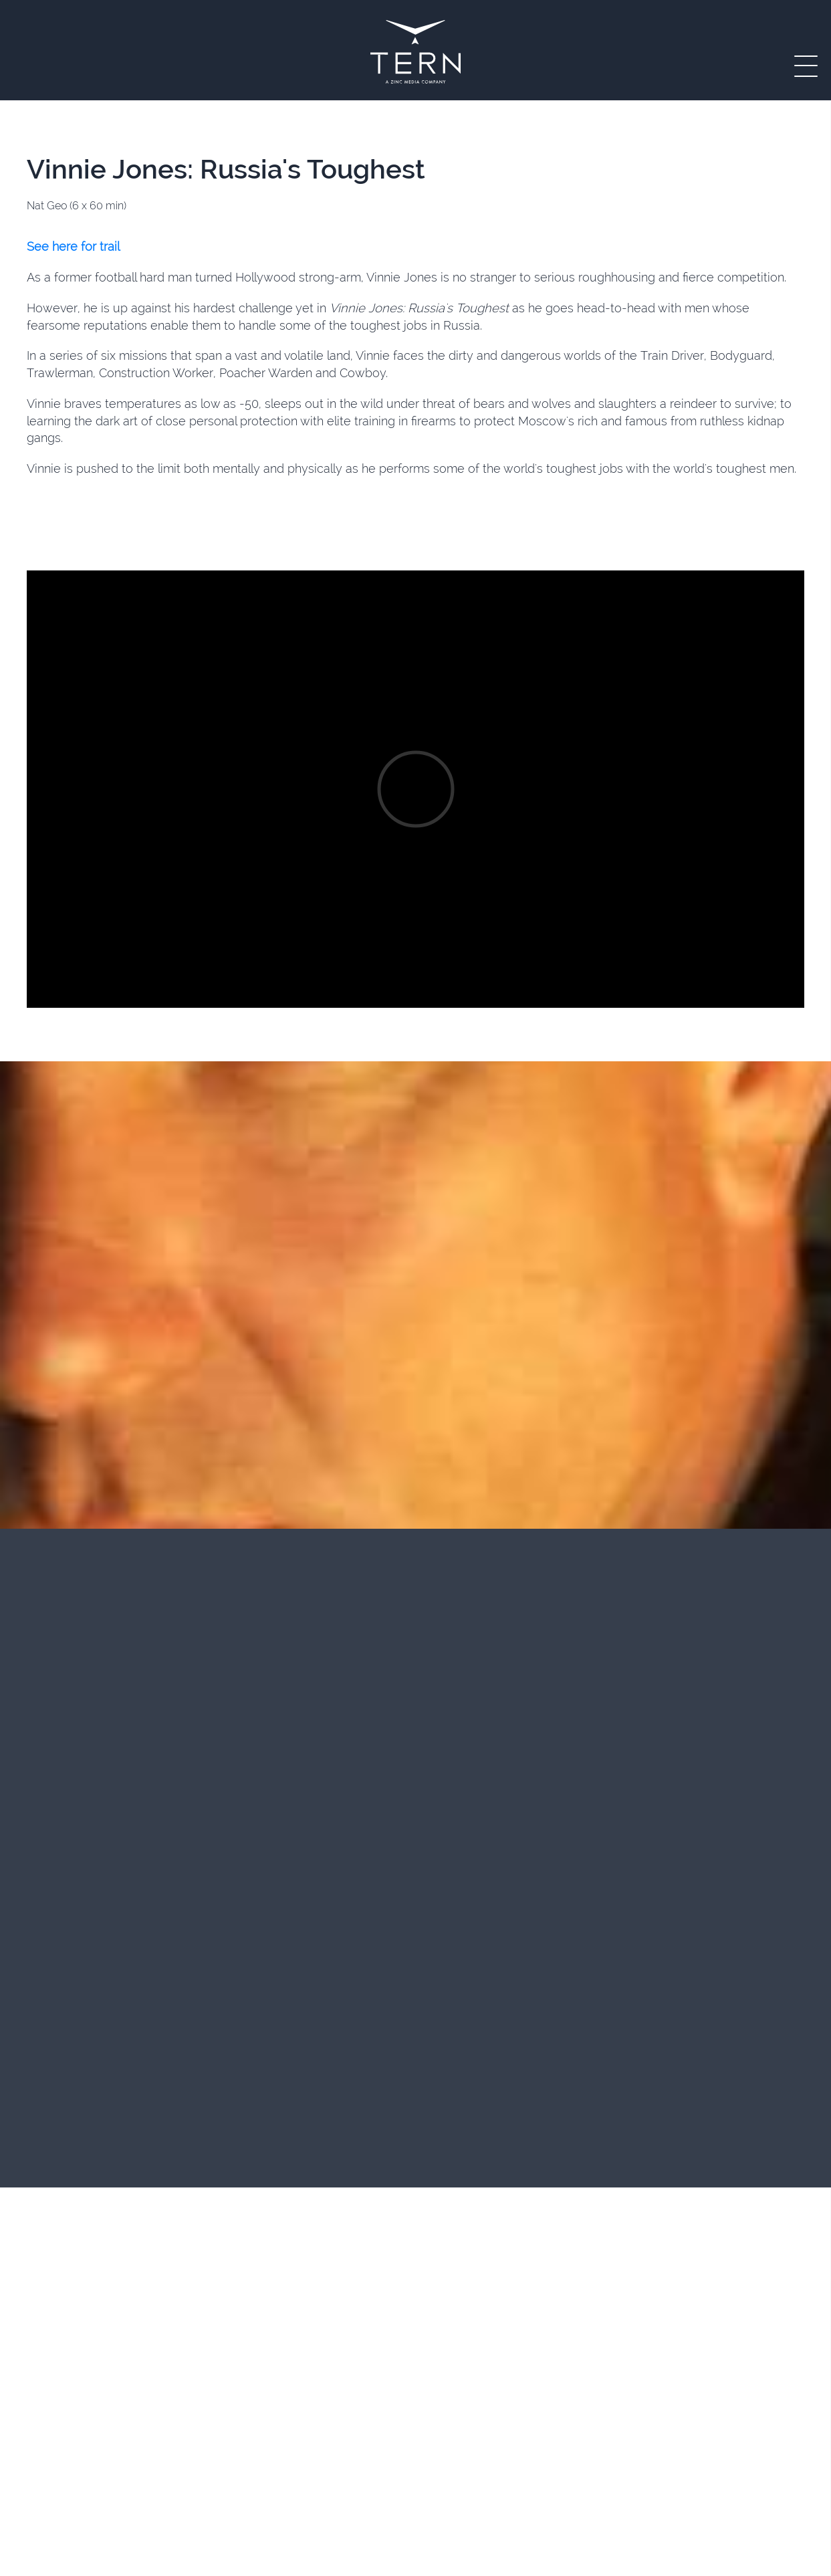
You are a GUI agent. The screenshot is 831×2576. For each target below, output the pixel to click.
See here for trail (73, 246)
